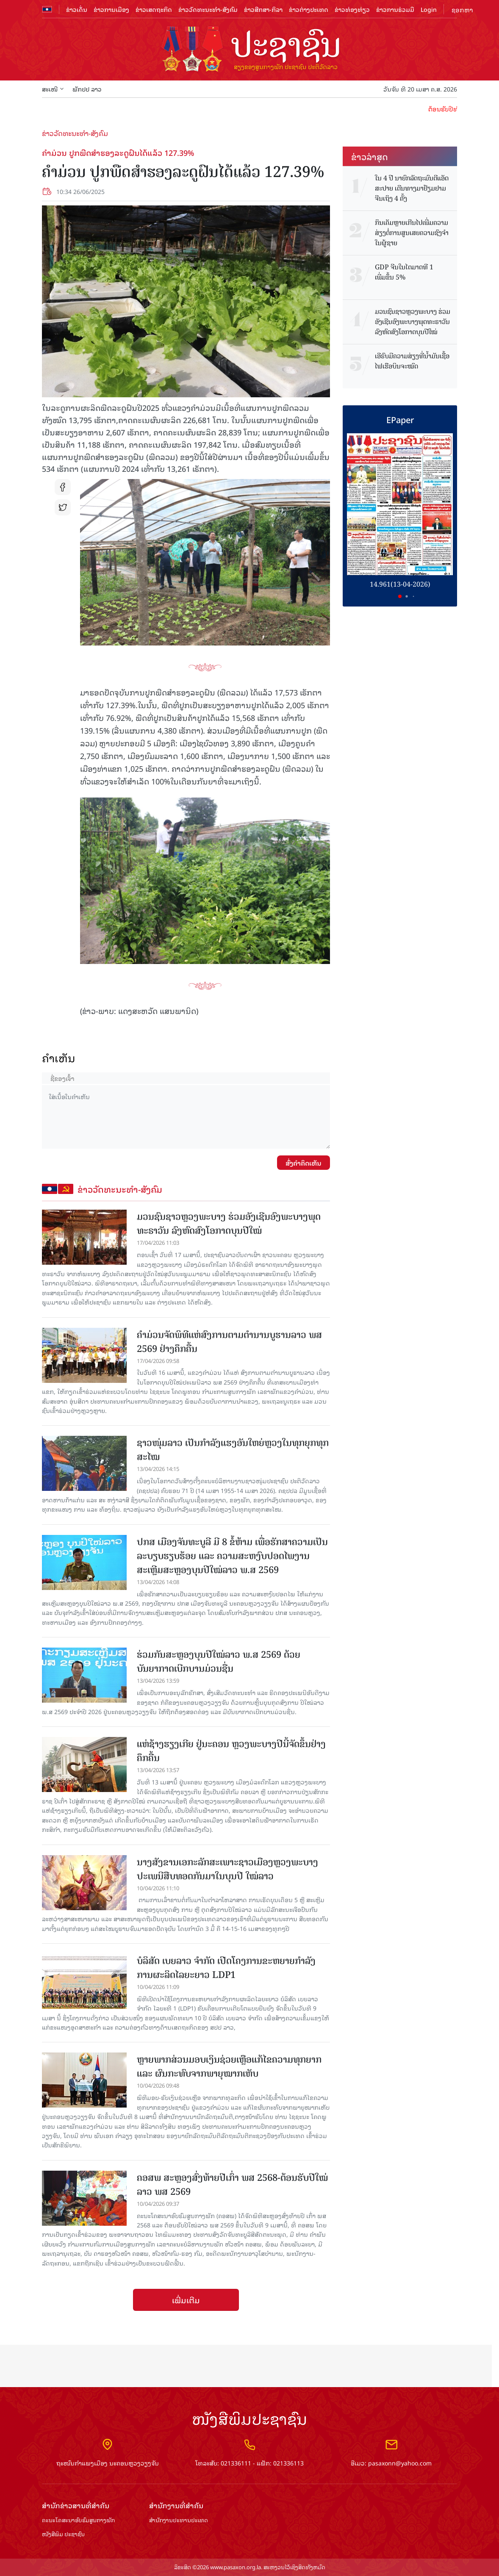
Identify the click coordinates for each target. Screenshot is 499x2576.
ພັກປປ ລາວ (87, 89)
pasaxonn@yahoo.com (400, 2463)
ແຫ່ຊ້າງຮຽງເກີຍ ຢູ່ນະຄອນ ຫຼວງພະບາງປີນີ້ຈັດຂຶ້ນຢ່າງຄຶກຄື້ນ (231, 1751)
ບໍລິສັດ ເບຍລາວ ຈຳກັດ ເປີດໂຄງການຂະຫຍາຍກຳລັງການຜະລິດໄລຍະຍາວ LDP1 (226, 1968)
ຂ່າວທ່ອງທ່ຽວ (352, 9)
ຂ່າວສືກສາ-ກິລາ (263, 9)
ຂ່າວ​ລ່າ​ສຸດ (369, 156)
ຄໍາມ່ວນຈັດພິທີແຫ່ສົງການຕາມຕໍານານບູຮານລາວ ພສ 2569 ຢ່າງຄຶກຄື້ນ (229, 1342)
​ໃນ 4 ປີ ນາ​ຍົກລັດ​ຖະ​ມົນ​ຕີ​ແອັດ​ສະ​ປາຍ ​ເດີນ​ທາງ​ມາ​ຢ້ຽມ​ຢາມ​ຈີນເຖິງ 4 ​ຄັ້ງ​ (412, 188)
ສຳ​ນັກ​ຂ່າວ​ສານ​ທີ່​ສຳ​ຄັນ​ (75, 2505)
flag (47, 9)
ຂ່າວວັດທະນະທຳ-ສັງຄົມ (208, 9)
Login (429, 9)
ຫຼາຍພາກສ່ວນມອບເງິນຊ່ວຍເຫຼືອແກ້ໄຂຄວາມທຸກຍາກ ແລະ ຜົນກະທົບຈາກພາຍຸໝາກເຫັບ (229, 2066)
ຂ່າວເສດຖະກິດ (154, 9)
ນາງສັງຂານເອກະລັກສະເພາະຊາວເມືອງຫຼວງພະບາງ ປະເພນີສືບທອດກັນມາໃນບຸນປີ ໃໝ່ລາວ (227, 1869)
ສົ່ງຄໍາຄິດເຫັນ (304, 1163)
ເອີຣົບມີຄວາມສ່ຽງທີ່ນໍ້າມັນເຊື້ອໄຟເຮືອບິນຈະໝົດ (412, 361)
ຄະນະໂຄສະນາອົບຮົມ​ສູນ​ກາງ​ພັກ (78, 2520)
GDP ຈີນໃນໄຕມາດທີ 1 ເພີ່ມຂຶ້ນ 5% (404, 272)
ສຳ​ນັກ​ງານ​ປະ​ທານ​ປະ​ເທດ (178, 2520)
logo (249, 50)
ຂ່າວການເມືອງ (111, 9)
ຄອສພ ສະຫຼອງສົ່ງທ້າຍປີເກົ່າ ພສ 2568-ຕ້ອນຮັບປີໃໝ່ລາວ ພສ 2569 (232, 2185)
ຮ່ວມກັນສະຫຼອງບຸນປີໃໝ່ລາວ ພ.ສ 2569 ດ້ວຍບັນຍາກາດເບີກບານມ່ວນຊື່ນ (218, 1662)
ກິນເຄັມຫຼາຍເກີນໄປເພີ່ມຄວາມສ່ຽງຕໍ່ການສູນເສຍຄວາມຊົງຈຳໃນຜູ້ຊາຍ (412, 233)
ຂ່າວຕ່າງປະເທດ (308, 9)
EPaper (400, 419)
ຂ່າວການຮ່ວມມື (395, 9)
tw (62, 507)
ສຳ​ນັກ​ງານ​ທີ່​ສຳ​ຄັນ (176, 2505)
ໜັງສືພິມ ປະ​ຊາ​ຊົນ (63, 2534)
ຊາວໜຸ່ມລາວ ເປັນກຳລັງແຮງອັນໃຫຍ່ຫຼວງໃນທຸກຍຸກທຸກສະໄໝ (233, 1450)
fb (62, 487)
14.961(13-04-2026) (400, 584)
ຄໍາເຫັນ (58, 1058)
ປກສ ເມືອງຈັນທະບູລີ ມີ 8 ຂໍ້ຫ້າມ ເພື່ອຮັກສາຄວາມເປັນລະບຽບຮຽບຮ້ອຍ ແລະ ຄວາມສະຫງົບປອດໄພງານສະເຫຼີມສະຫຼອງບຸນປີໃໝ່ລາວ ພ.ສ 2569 (232, 1556)
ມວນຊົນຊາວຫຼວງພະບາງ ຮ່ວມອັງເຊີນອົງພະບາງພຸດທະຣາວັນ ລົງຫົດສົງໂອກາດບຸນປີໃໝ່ (229, 1224)
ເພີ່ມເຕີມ (186, 2299)
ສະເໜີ (53, 89)
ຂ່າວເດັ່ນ (76, 9)
